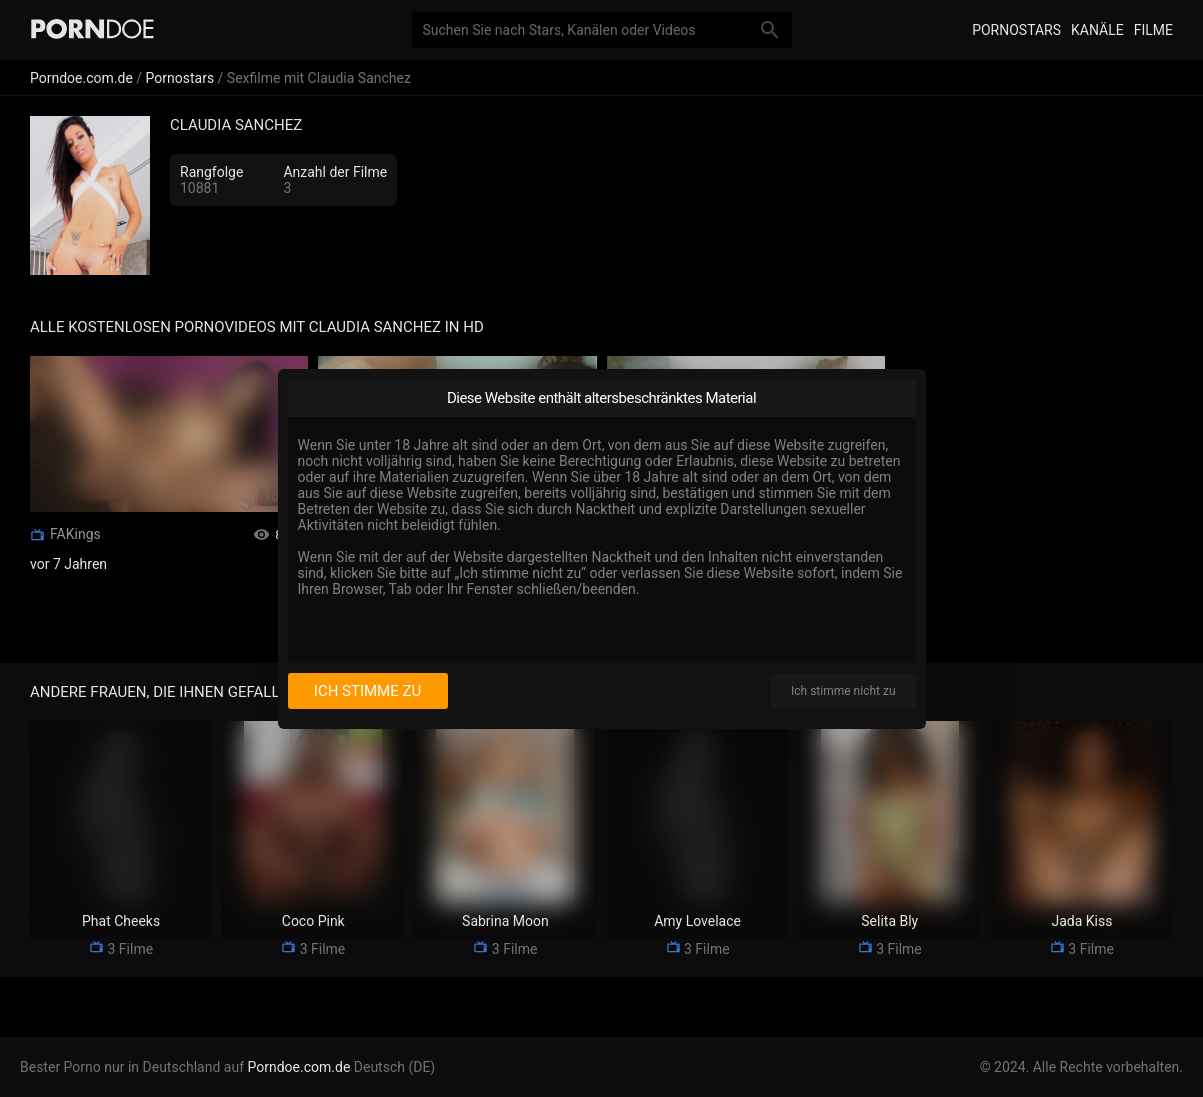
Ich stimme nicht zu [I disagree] (843, 691)
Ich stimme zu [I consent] (367, 691)
